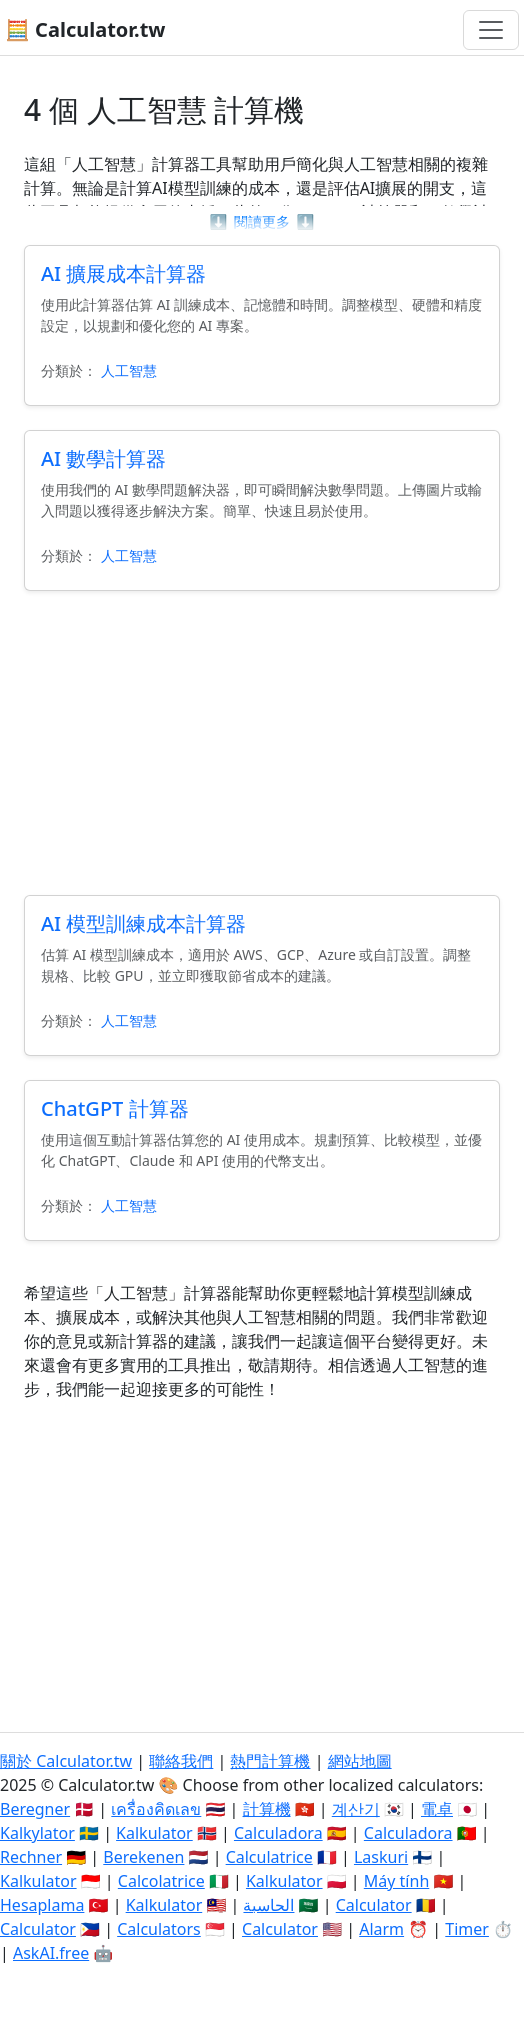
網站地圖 (360, 1761)
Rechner (31, 1857)
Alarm (381, 1929)
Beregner (35, 1809)
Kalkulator (154, 1833)
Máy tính (397, 1881)
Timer (467, 1929)
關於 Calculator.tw (66, 1761)
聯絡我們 (181, 1761)
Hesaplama (42, 1905)
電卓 (437, 1809)
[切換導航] (491, 30)
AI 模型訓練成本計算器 (143, 923)
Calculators (159, 1929)
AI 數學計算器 (103, 458)
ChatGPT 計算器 (115, 1108)
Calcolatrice (161, 1881)
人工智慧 (129, 370)
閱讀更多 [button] (261, 221)
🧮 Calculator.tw (85, 29)
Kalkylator (37, 1833)
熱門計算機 (270, 1761)
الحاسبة (268, 1905)
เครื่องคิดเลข (156, 1809)
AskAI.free (51, 1953)
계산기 (356, 1809)
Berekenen (143, 1857)
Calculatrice (269, 1857)
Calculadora (278, 1833)
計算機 (267, 1809)
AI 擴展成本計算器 (123, 273)
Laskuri (381, 1857)
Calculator (374, 1905)
